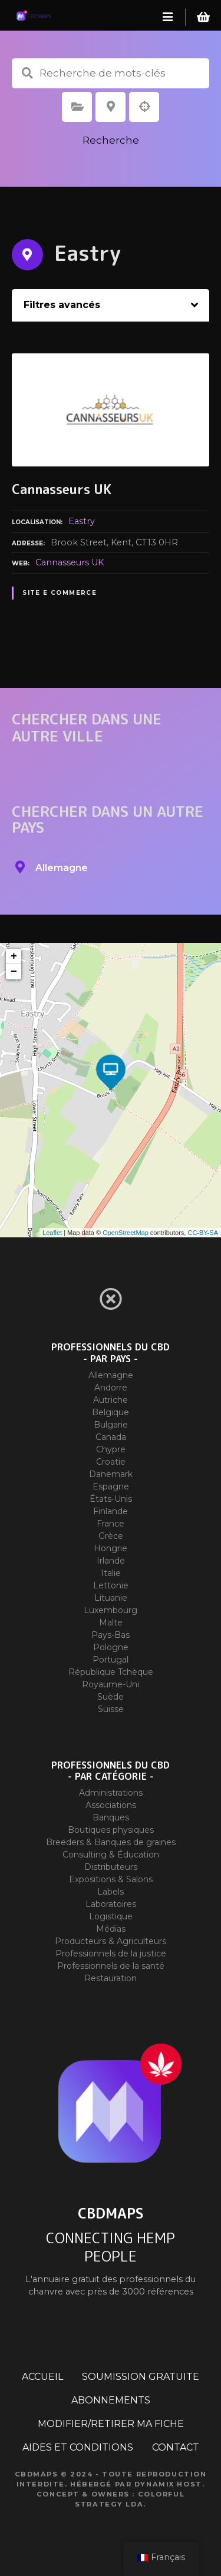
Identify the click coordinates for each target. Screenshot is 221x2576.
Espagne (111, 1486)
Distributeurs (110, 1867)
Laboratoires (110, 1904)
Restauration (110, 1978)
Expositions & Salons (111, 1879)
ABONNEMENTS (110, 2400)
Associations (110, 1805)
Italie (111, 1573)
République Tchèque (110, 1672)
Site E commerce (59, 593)
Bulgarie (111, 1424)
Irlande (111, 1560)
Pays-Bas (110, 1635)
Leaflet (52, 1232)
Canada (110, 1437)
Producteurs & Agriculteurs (110, 1941)
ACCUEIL (42, 2376)
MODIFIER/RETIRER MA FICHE (111, 2423)
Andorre (110, 1387)
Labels (110, 1891)
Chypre (111, 1449)
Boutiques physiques (111, 1830)
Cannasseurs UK (69, 562)
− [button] (14, 972)
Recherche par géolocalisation (144, 107)
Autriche (110, 1400)
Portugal (110, 1659)
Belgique (110, 1412)
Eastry (81, 521)
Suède (110, 1696)
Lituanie (110, 1597)
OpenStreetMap (126, 1232)
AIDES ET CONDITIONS (77, 2447)
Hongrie (110, 1548)
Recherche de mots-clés (27, 73)
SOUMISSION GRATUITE (140, 2376)
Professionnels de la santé (110, 1966)
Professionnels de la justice (110, 1953)
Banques (111, 1817)
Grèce (110, 1536)
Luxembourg (110, 1610)
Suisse (111, 1709)
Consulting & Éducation (110, 1854)
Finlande (110, 1511)
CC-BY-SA (202, 1232)
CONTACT (175, 2447)
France (110, 1523)
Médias (111, 1928)
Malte (111, 1622)
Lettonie (110, 1585)
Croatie (111, 1461)
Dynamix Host (168, 2484)
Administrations (111, 1792)
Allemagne (110, 1375)
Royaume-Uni (110, 1684)
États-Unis (111, 1499)
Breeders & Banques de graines (111, 1842)
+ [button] (14, 956)
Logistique (111, 1916)
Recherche (111, 140)
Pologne (110, 1647)
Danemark (111, 1474)
